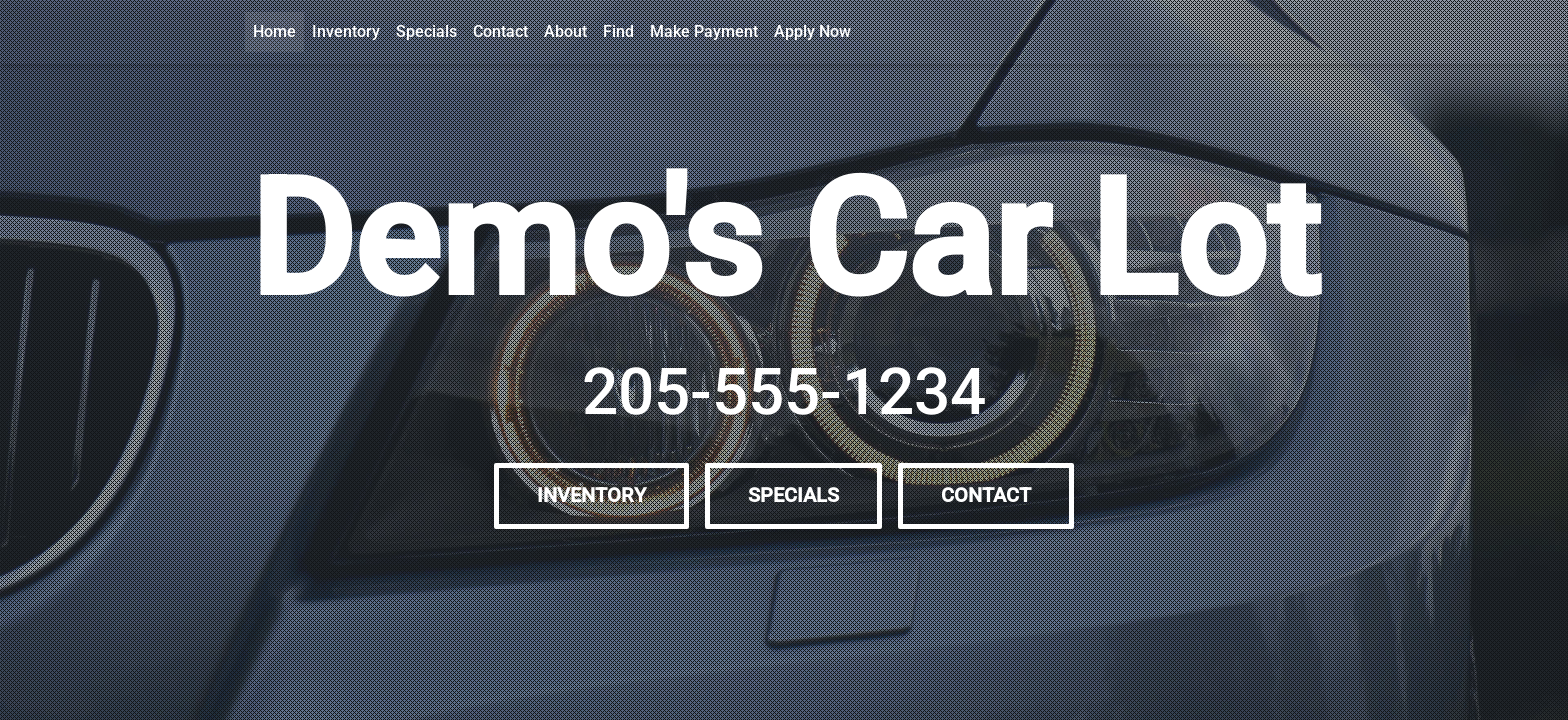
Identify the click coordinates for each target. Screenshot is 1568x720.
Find (618, 31)
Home (274, 31)
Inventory (346, 31)
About (565, 31)
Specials (426, 31)
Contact (500, 31)
